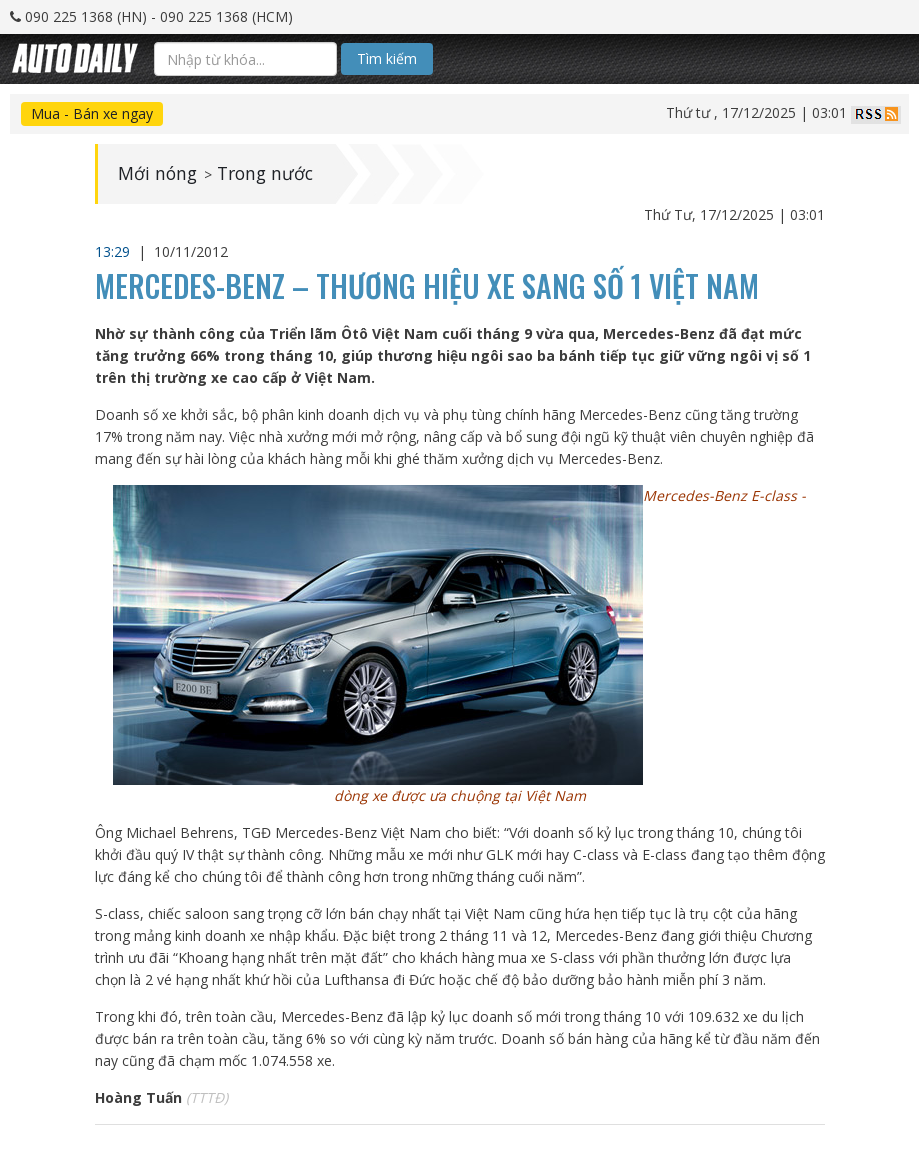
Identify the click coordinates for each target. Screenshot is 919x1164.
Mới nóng (158, 174)
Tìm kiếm (387, 58)
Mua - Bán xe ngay (92, 113)
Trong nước (269, 174)
